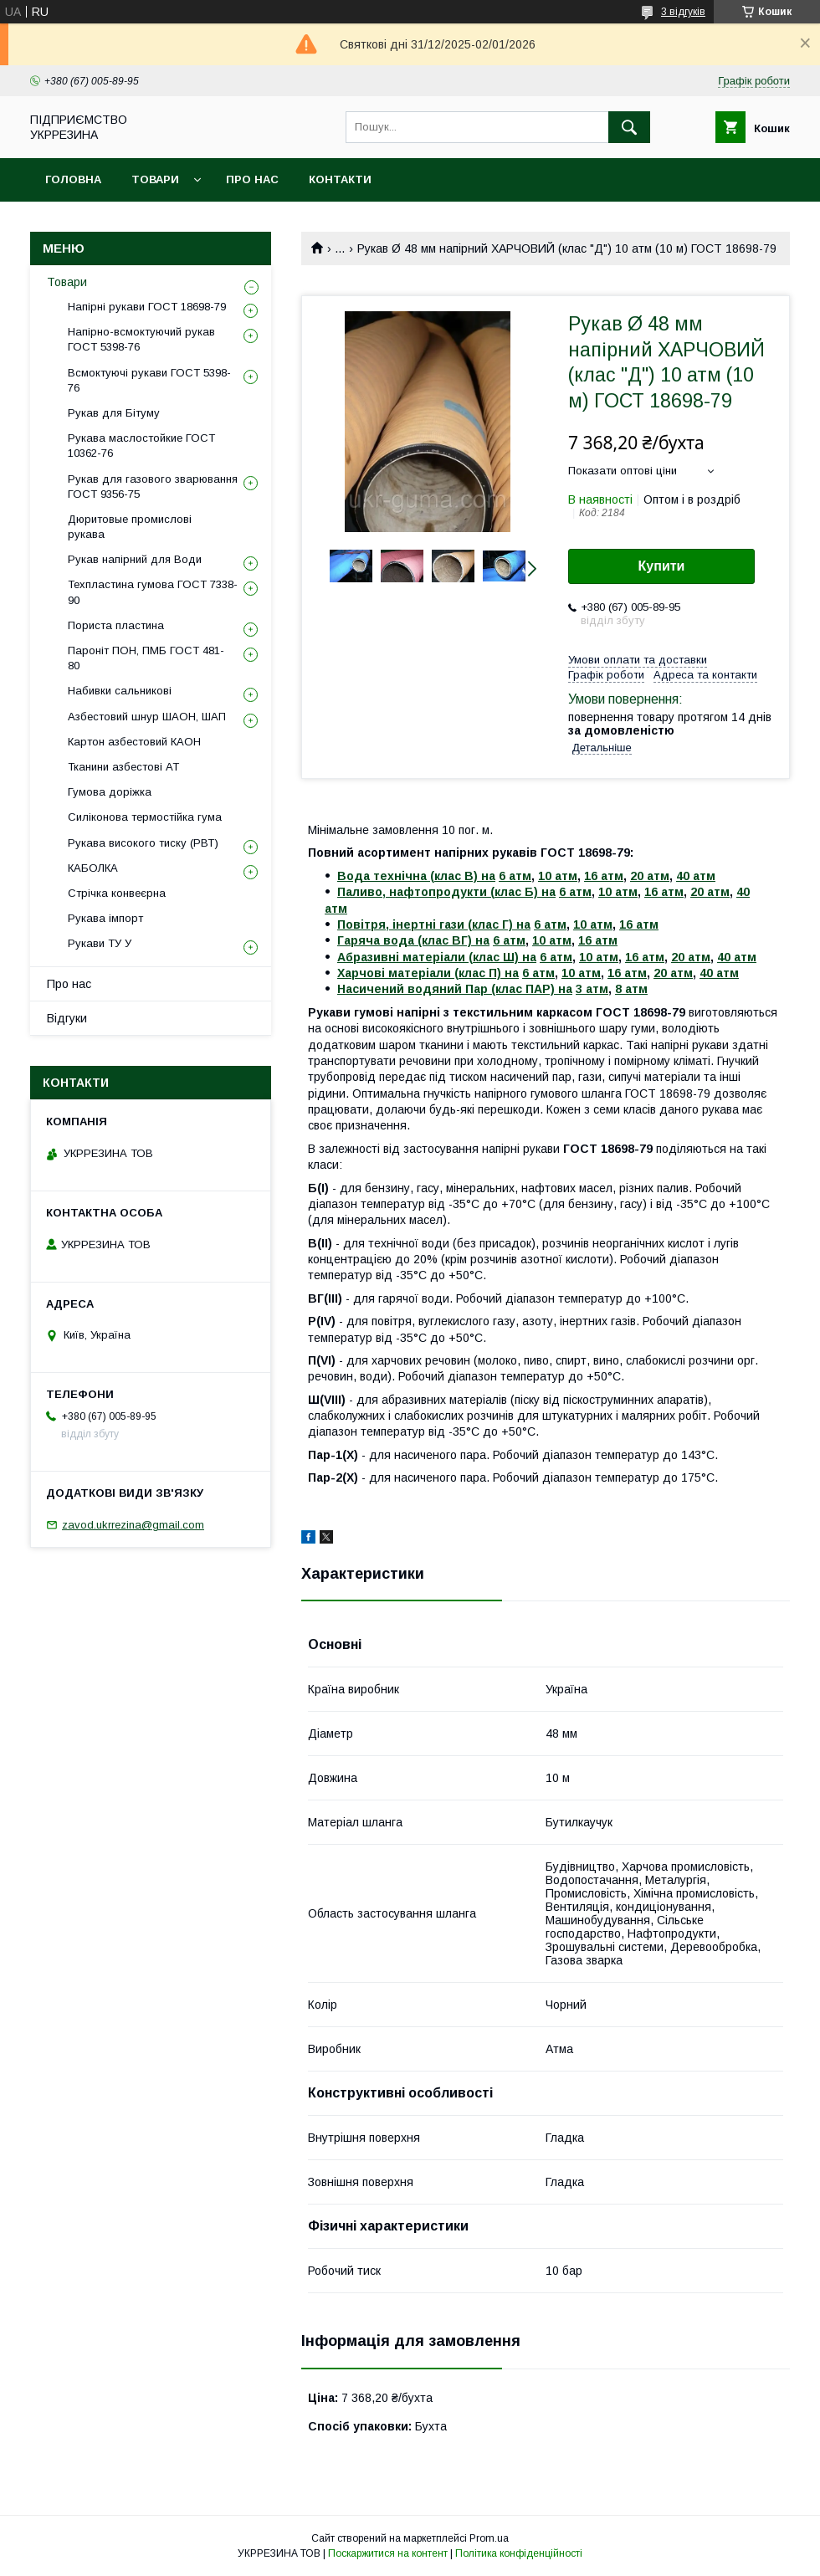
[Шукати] (629, 127)
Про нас (252, 179)
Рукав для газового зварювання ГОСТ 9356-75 (153, 486)
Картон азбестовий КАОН (134, 741)
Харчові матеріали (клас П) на (428, 973)
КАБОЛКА (93, 868)
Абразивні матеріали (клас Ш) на (436, 957)
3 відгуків (683, 12)
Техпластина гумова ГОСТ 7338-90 (153, 592)
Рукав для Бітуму (114, 413)
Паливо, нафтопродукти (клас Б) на (446, 892)
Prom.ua (489, 2538)
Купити (661, 566)
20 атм (649, 876)
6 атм (515, 876)
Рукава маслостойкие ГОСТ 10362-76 (141, 445)
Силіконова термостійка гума (145, 817)
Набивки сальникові (120, 690)
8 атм (631, 989)
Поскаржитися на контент (388, 2553)
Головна (73, 179)
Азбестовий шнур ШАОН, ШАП (147, 716)
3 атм (592, 989)
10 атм (557, 876)
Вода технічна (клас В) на (416, 876)
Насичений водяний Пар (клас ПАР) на (454, 989)
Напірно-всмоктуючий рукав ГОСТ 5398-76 (141, 339)
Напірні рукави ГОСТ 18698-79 (147, 306)
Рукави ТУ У (99, 943)
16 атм (603, 876)
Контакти (340, 179)
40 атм (695, 876)
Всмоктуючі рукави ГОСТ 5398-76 (149, 380)
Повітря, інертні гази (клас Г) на (433, 924)
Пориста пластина (116, 625)
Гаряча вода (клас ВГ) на (413, 940)
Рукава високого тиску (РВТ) (143, 843)
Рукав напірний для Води (135, 559)
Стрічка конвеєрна (117, 893)
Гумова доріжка (109, 792)
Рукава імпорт (105, 918)
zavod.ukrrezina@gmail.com (133, 1524)
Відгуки (67, 1018)
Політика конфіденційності (518, 2553)
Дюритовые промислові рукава (130, 526)
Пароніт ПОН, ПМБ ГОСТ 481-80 (146, 658)
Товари (155, 179)
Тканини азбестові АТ (123, 767)
